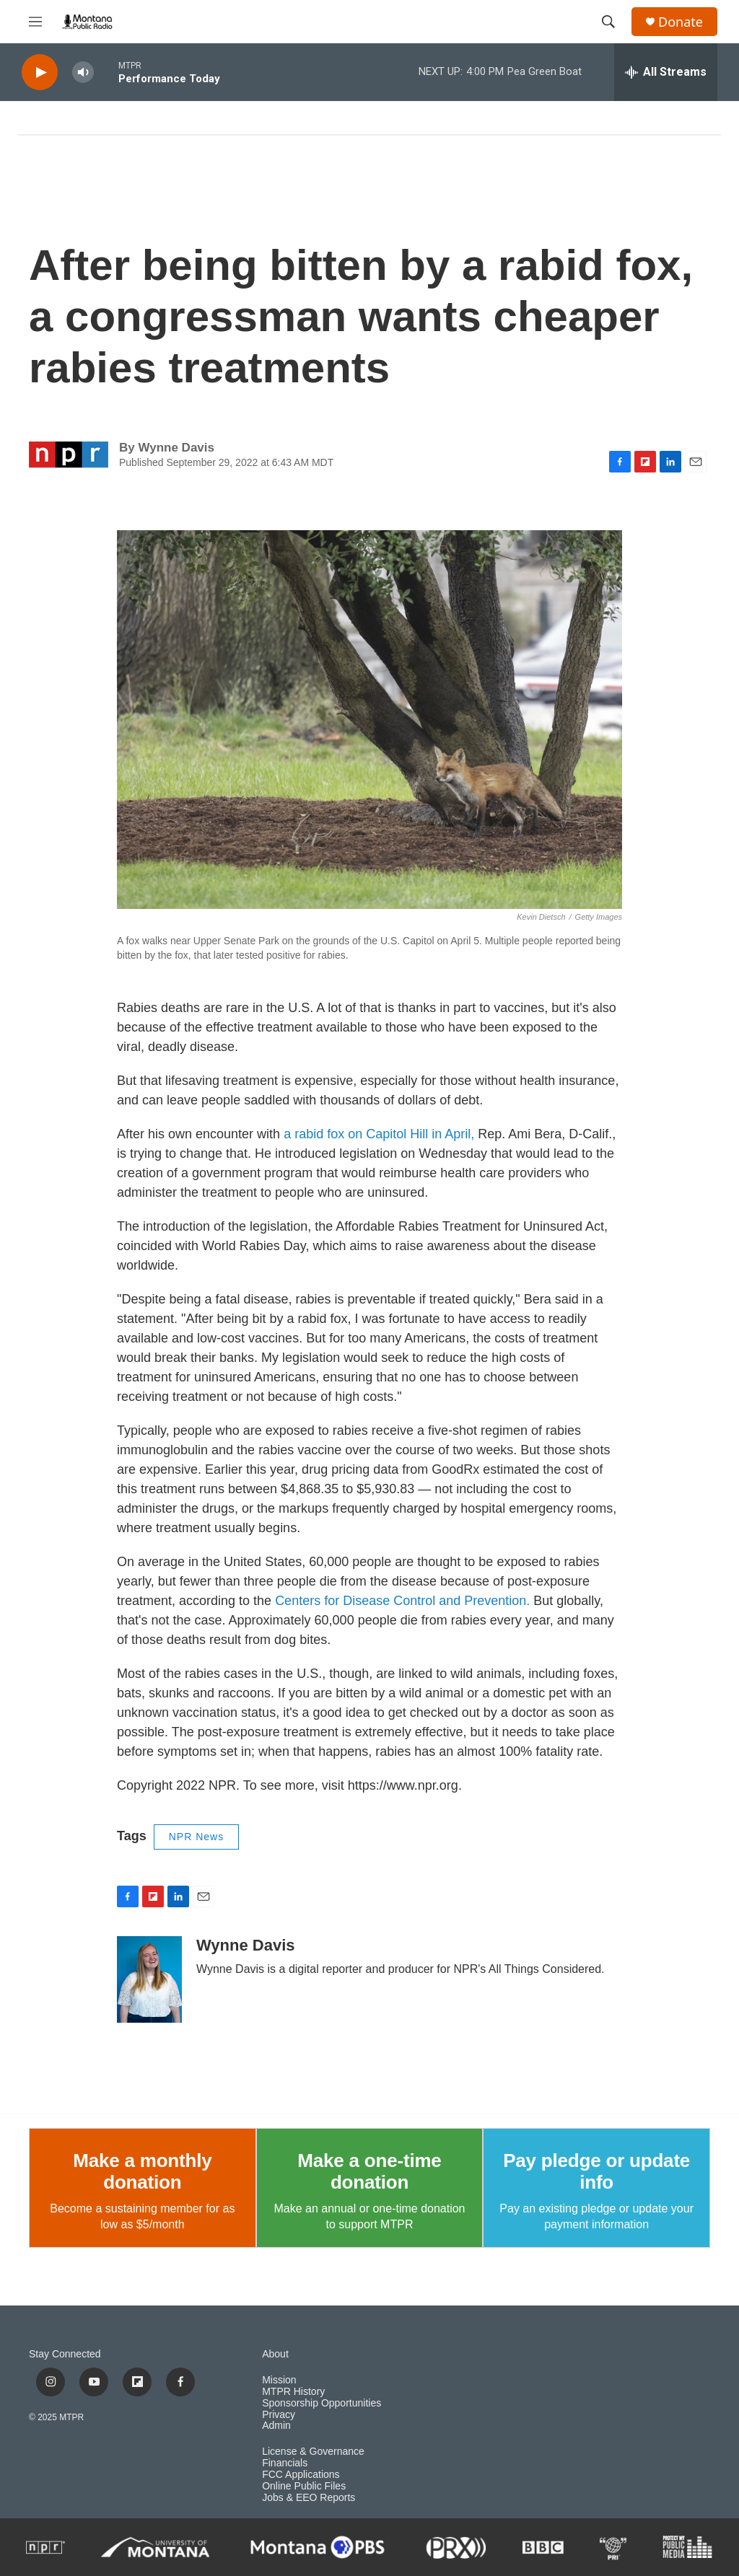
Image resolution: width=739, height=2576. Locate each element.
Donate (680, 22)
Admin (276, 2425)
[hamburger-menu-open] (35, 21)
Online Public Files (304, 2486)
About (275, 2354)
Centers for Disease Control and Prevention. (404, 1600)
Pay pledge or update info (596, 2171)
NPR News (196, 1836)
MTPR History (293, 2391)
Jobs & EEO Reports (308, 2497)
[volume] (83, 72)
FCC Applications (300, 2474)
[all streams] (665, 72)
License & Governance (313, 2451)
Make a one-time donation (369, 2171)
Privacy (278, 2414)
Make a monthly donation (142, 2171)
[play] (39, 72)
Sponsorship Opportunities (321, 2403)
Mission (279, 2380)
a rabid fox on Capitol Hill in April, (379, 1134)
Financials (284, 2463)
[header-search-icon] (608, 21)
